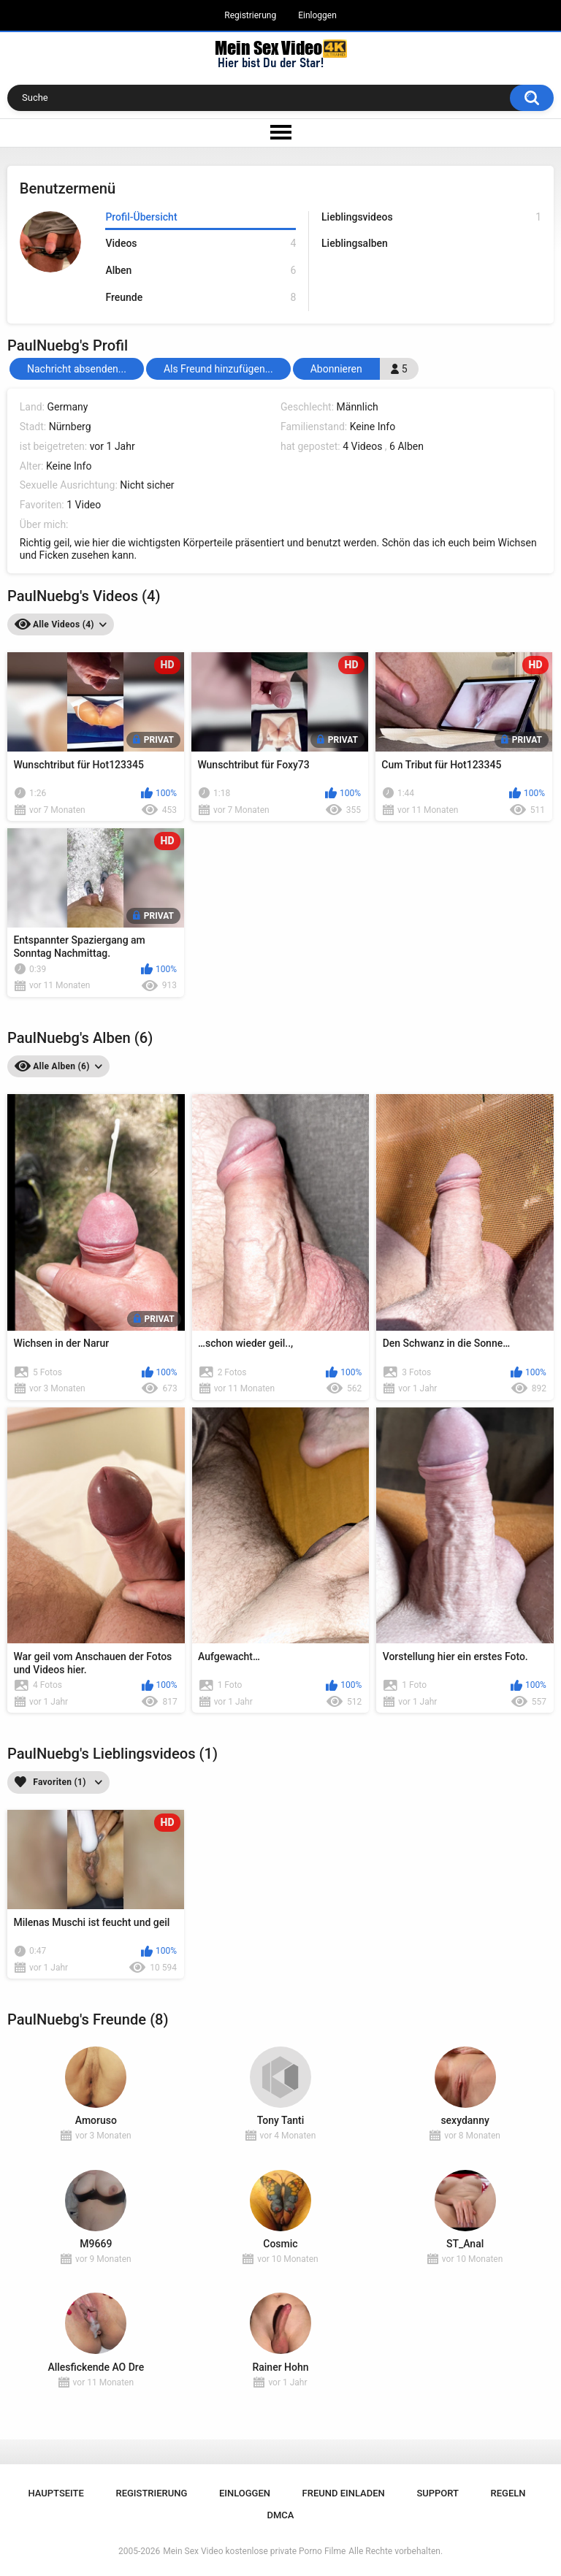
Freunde (200, 297)
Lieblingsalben (354, 243)
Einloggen (317, 15)
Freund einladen (343, 2493)
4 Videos (362, 446)
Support (437, 2493)
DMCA (280, 2515)
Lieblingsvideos (431, 217)
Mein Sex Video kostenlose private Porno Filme (254, 2551)
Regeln (508, 2493)
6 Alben (406, 446)
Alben (200, 270)
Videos (200, 243)
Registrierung (250, 15)
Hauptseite (55, 2493)
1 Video (83, 505)
